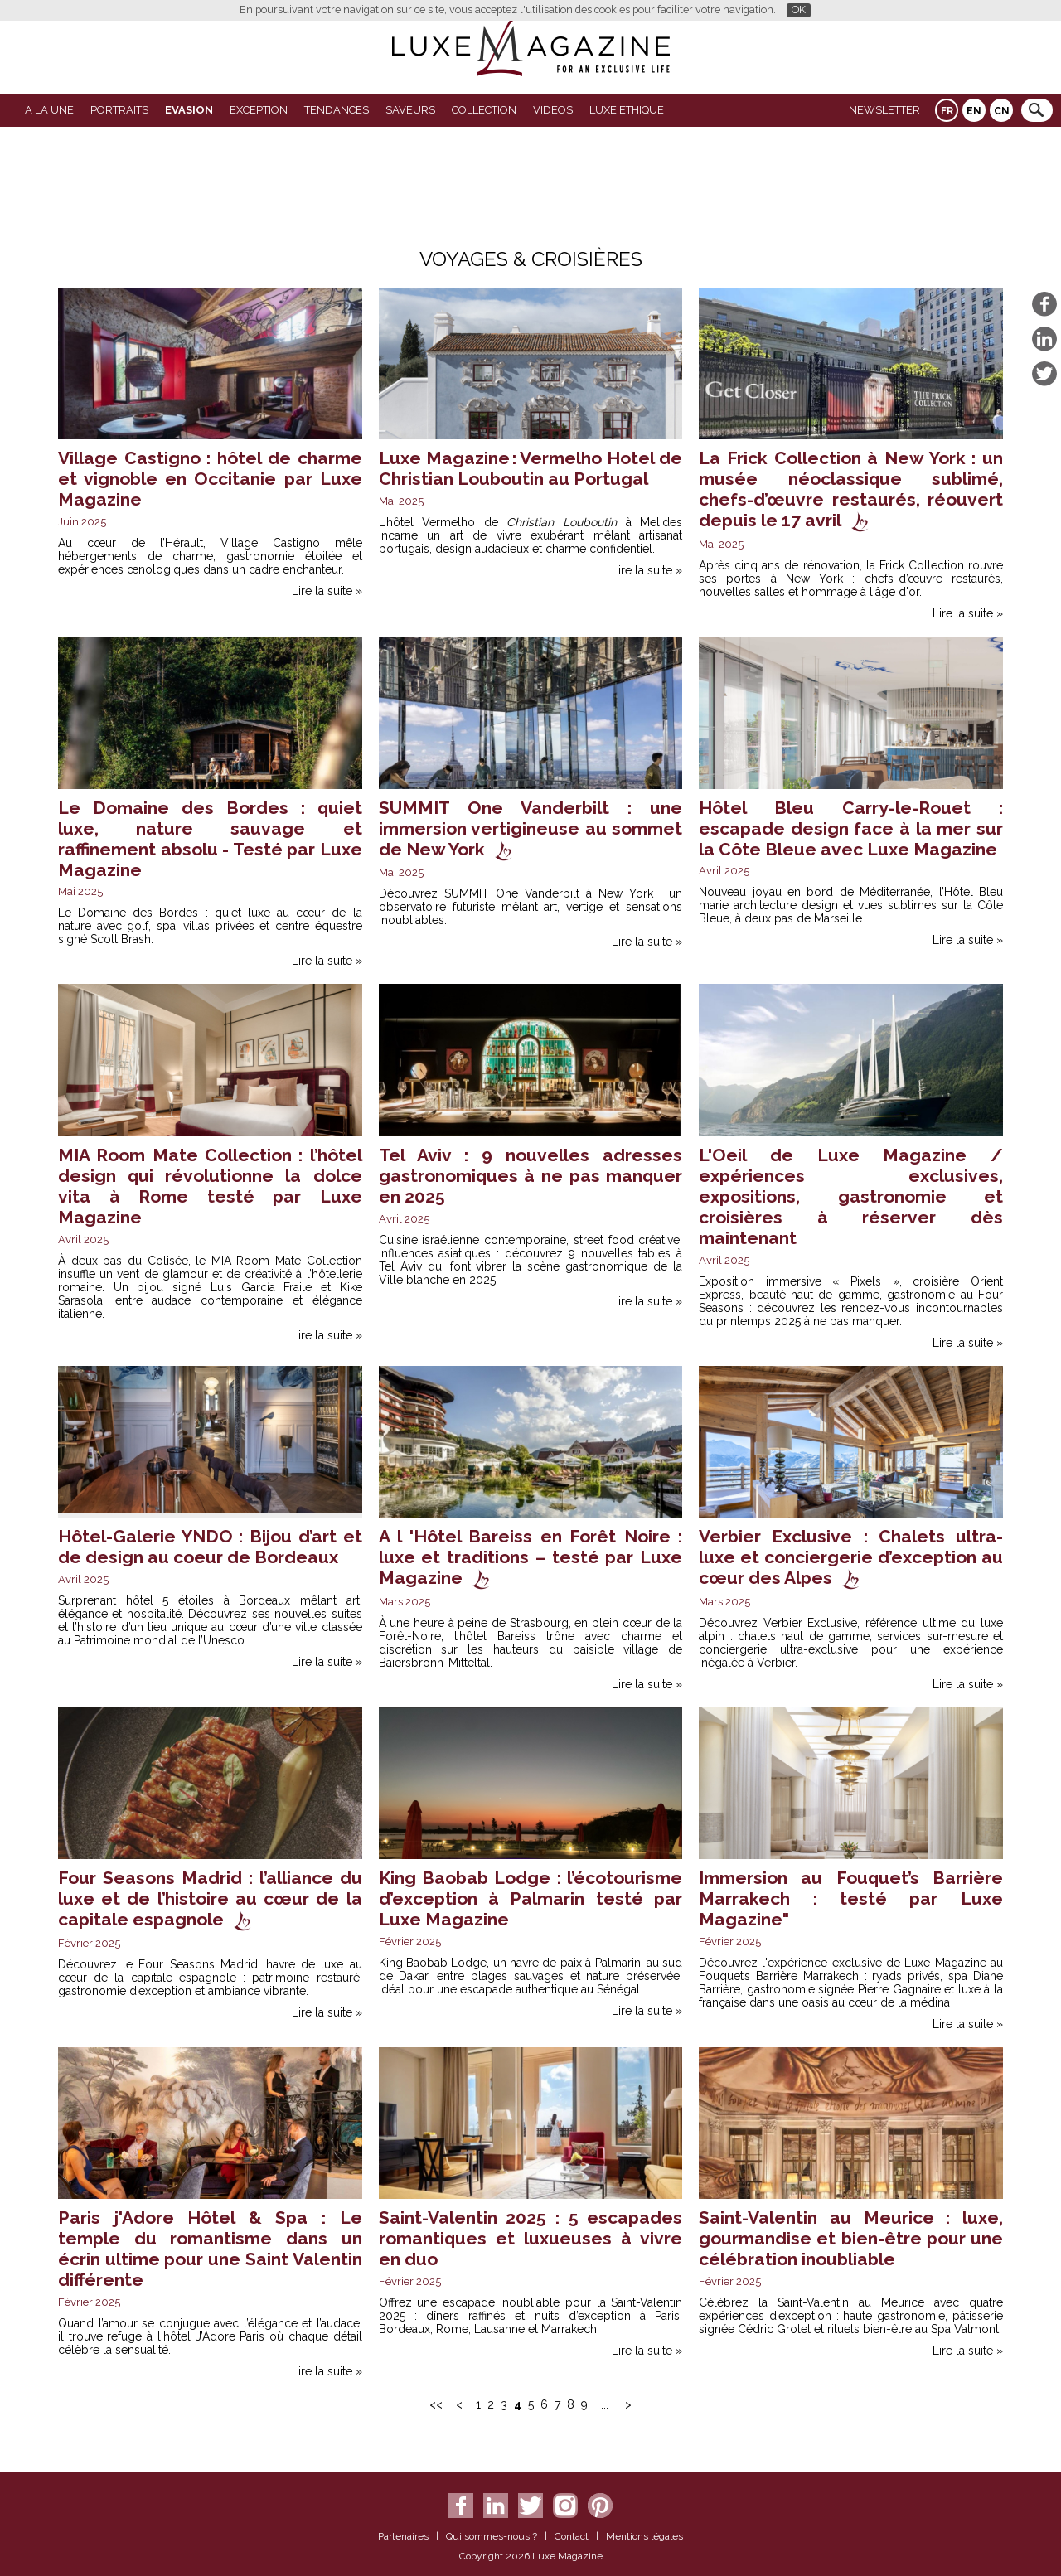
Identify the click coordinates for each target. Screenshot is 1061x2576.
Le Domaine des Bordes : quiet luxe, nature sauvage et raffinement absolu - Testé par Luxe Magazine (210, 838)
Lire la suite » (327, 591)
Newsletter (884, 110)
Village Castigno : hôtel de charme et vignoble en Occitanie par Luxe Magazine (210, 479)
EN (974, 111)
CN (1002, 111)
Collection (484, 110)
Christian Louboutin (565, 522)
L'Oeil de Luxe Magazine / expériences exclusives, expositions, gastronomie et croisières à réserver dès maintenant (851, 1196)
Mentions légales (644, 2536)
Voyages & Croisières (530, 259)
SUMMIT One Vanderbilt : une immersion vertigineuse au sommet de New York (531, 828)
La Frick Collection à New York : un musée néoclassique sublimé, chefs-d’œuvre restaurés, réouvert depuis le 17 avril (851, 489)
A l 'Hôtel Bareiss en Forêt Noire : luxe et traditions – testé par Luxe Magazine (531, 1557)
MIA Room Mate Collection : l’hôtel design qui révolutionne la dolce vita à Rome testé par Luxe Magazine (210, 1186)
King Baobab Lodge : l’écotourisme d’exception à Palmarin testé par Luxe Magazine (531, 1898)
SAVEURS (410, 110)
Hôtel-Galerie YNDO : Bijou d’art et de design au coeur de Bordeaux (210, 1546)
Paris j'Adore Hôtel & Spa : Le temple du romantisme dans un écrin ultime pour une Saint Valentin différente (210, 2248)
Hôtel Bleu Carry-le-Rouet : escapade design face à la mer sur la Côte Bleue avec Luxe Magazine (851, 828)
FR (947, 111)
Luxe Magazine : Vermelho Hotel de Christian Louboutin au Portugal (531, 468)
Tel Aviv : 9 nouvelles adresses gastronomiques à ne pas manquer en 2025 (531, 1176)
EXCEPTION (259, 110)
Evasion (189, 110)
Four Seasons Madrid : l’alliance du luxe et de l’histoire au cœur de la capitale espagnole (210, 1898)
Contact (572, 2536)
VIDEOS (553, 110)
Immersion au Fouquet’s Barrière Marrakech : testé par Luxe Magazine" (851, 1898)
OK (799, 9)
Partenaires (403, 2536)
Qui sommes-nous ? (491, 2536)
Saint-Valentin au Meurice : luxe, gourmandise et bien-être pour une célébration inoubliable (851, 2238)
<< (436, 2404)
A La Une (49, 110)
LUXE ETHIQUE (626, 110)
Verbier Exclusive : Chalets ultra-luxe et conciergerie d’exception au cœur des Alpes (851, 1557)
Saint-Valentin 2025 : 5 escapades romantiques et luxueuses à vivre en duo (531, 2238)
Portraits (119, 110)
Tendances (336, 110)
